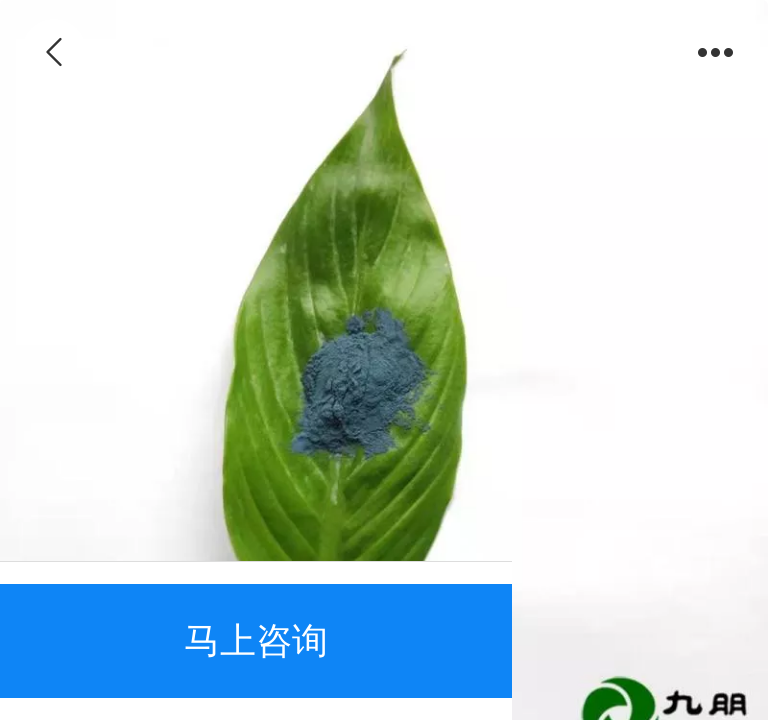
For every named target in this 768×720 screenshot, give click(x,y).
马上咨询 (256, 640)
